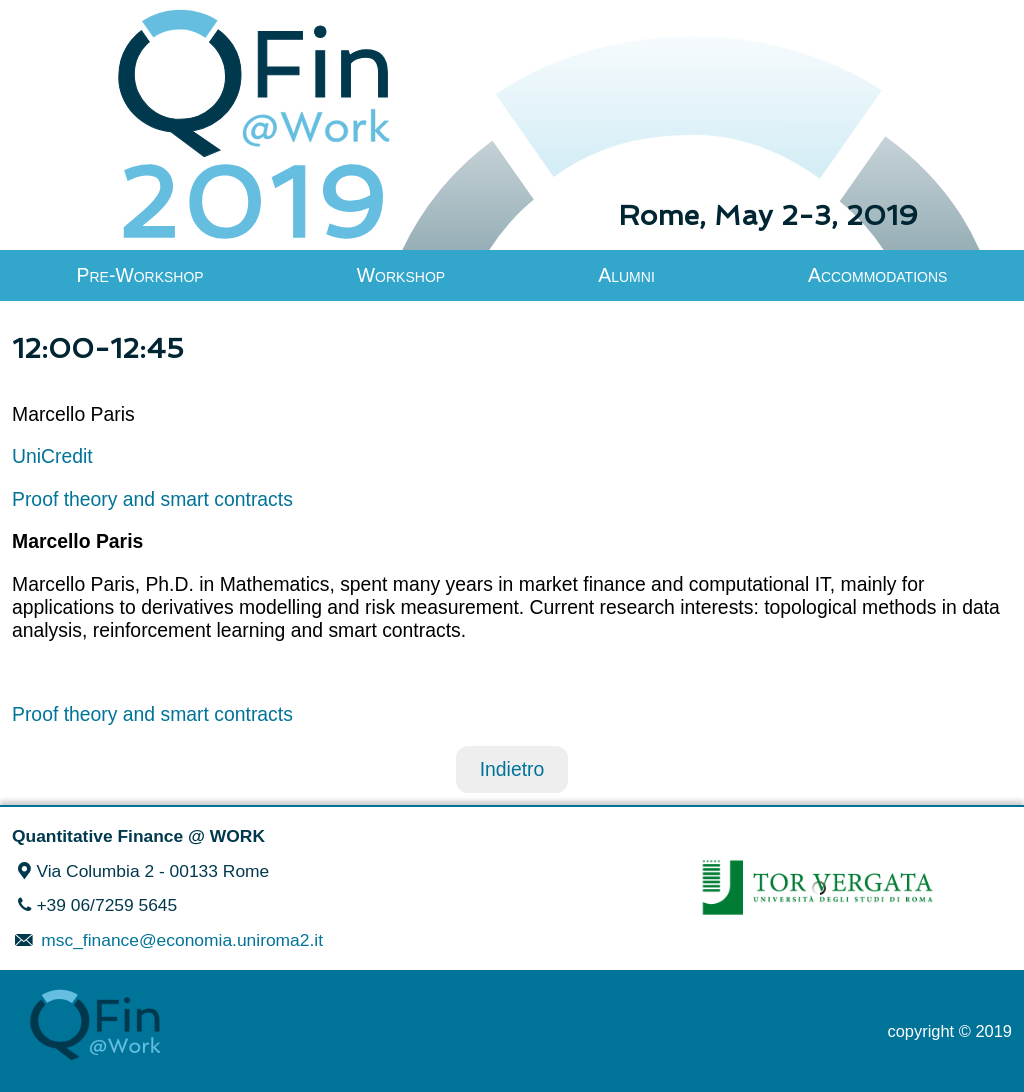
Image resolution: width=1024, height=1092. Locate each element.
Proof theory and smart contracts (152, 499)
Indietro (512, 769)
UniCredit (52, 456)
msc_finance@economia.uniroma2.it (179, 940)
